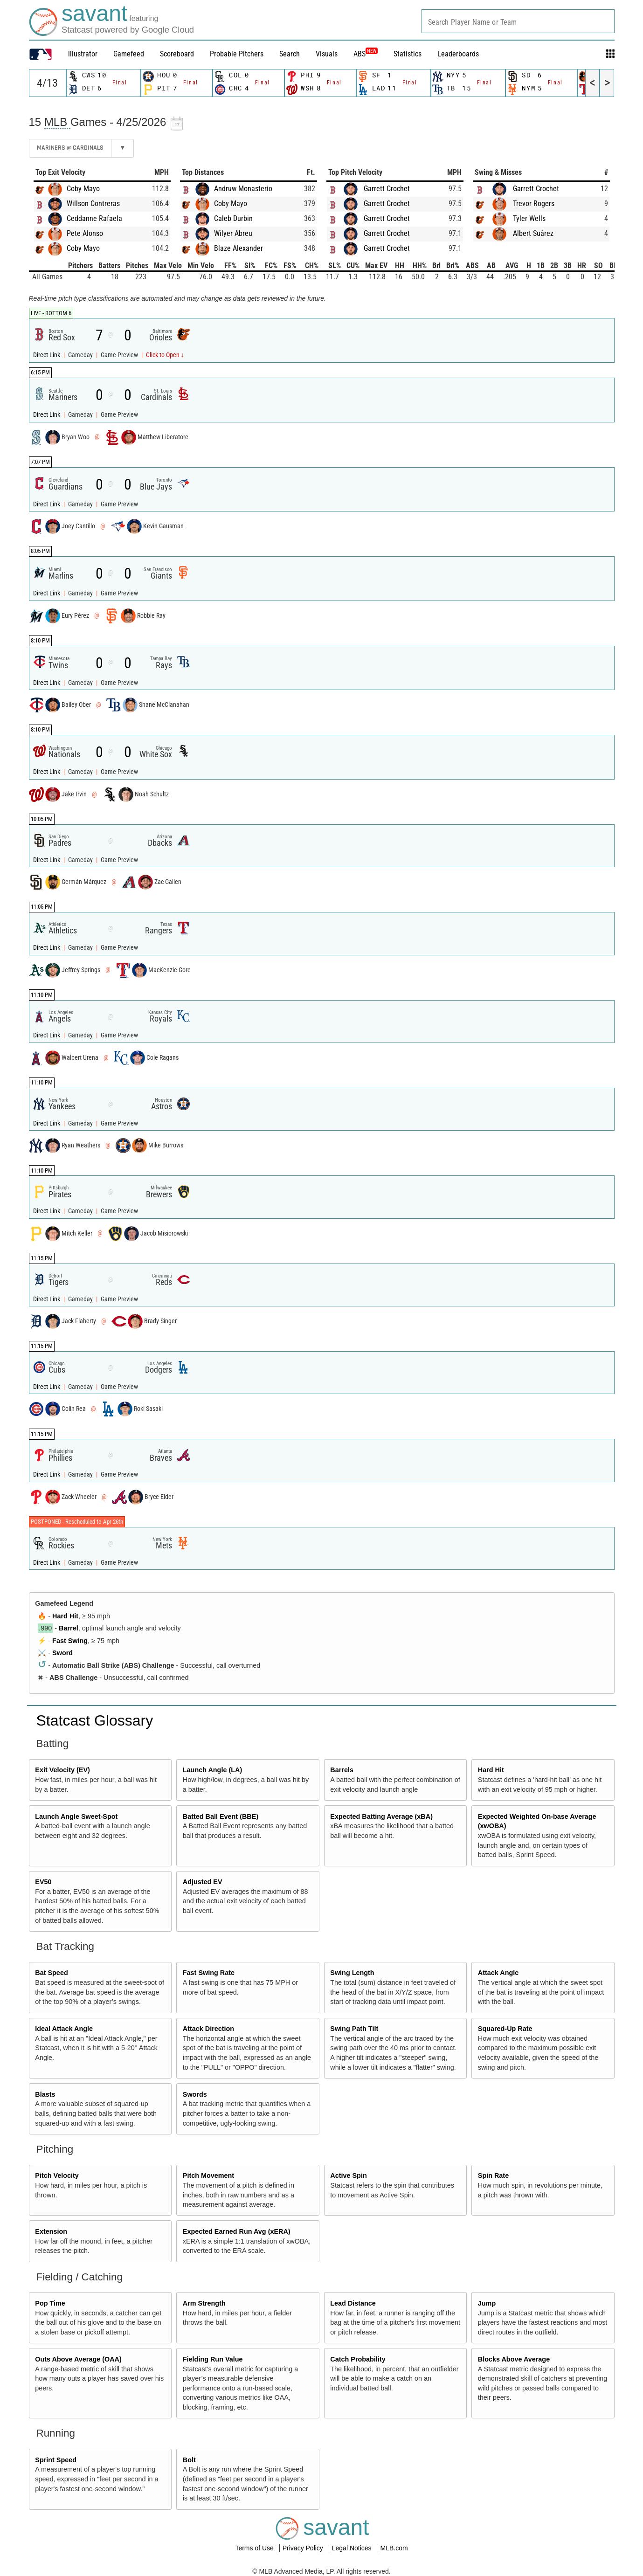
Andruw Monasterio (243, 188)
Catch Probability (357, 2359)
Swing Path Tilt (354, 2028)
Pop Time (50, 2303)
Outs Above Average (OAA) (78, 2359)
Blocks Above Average (514, 2359)
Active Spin (348, 2175)
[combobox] (518, 21)
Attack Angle (498, 1972)
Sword (62, 1653)
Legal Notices (352, 2548)
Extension (51, 2231)
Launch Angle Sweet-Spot (76, 1816)
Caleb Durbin (233, 218)
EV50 (43, 1881)
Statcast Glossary (94, 1720)
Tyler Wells (529, 218)
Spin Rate (493, 2175)
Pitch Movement (208, 2175)
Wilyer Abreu (233, 233)
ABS (365, 53)
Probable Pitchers (236, 53)
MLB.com (394, 2548)
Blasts (45, 2094)
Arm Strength (204, 2303)
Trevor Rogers (533, 203)
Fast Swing (70, 1640)
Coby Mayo (83, 188)
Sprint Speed (55, 2460)
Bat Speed (51, 1972)
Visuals (327, 53)
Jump (487, 2303)
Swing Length (352, 1972)
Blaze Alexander (238, 248)
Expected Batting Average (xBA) (381, 1816)
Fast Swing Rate (209, 1972)
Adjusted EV (202, 1881)
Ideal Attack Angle (64, 2028)
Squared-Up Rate (505, 2028)
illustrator (82, 53)
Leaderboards (458, 53)
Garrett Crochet (387, 188)
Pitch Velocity (57, 2175)
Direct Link (47, 355)
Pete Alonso (85, 233)
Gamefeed (128, 53)
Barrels (341, 1770)
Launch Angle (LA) (212, 1770)
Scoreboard (177, 53)
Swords (195, 2094)
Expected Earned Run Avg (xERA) (236, 2231)
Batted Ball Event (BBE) (220, 1816)
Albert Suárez (533, 233)
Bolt (189, 2460)
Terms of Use (255, 2548)
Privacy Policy (304, 2548)
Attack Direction (208, 2028)
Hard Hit (65, 1616)
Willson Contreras (93, 203)
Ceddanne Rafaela (94, 218)
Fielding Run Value (213, 2359)
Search (289, 53)
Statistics (408, 53)
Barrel (68, 1628)
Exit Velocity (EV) (62, 1770)
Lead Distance (353, 2303)
